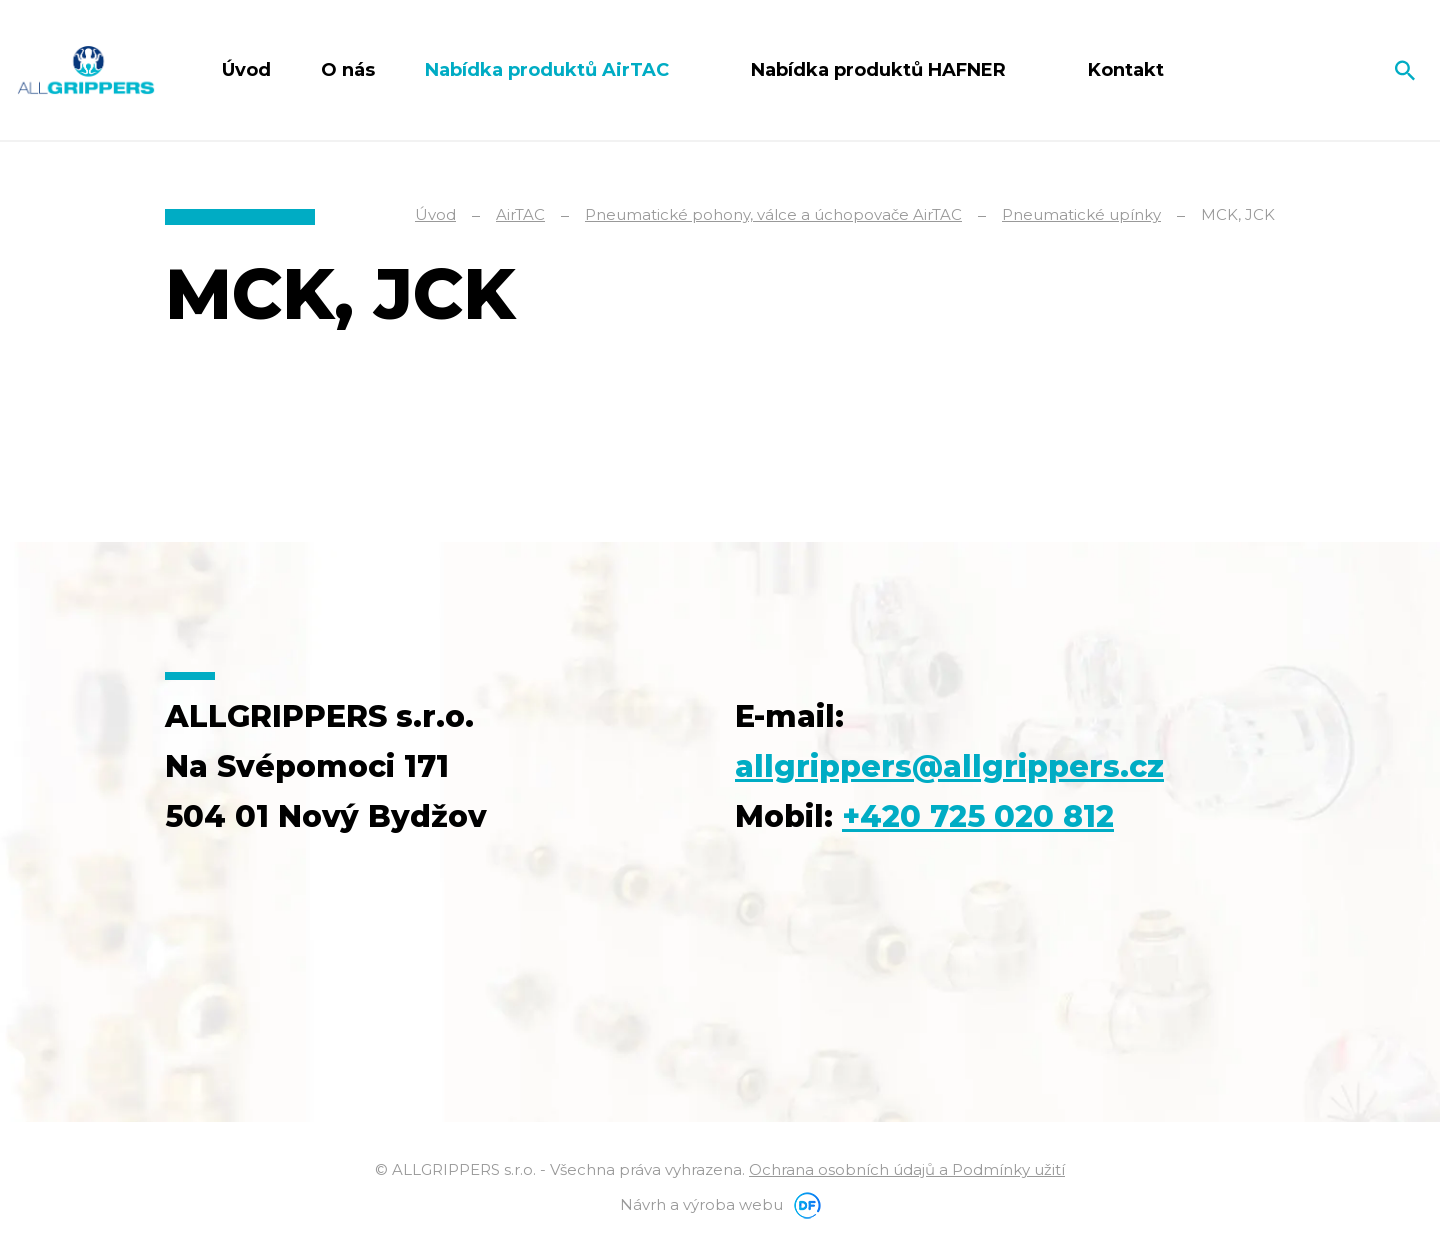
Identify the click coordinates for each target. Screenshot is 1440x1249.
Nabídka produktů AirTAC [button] (549, 70)
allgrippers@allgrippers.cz (949, 766)
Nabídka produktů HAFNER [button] (881, 70)
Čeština (1332, 70)
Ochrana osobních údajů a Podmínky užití (907, 1169)
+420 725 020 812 (978, 816)
